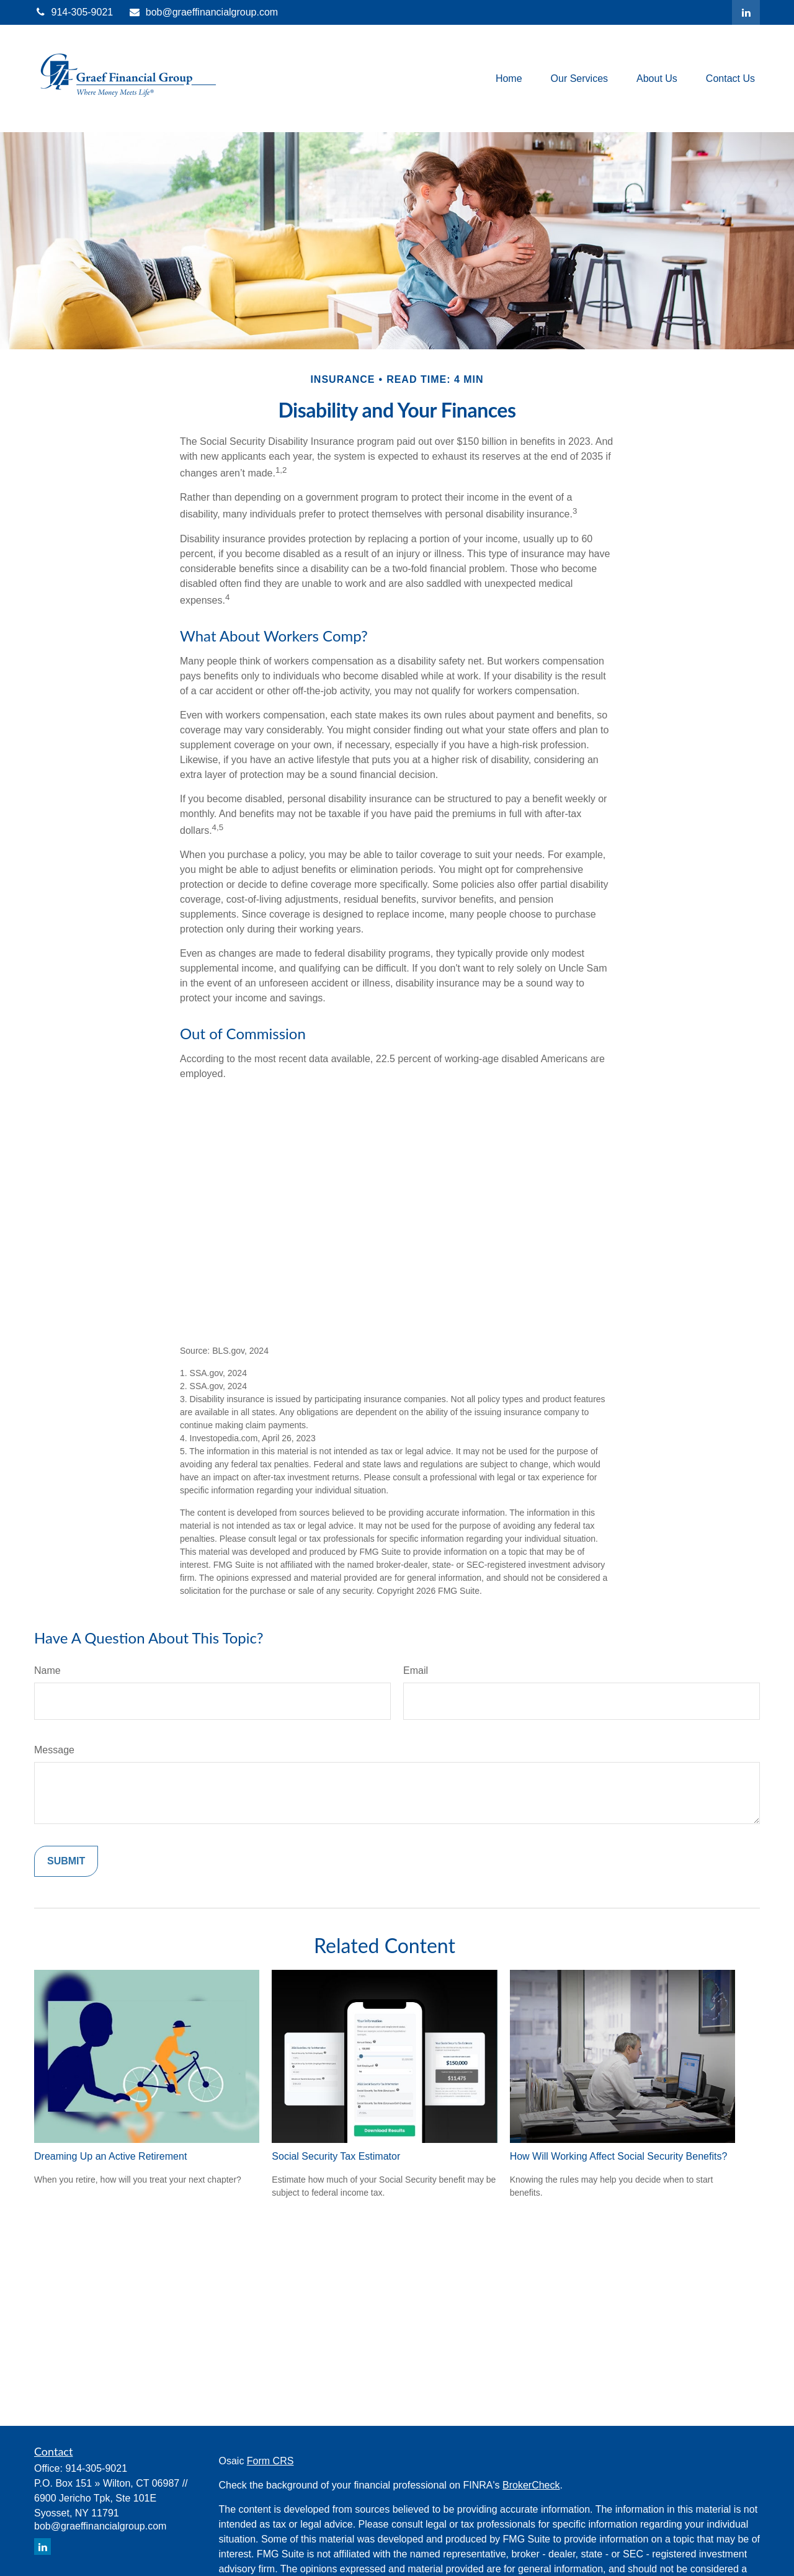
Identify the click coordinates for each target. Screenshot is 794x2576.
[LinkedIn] (746, 12)
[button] (509, 78)
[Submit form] (66, 1861)
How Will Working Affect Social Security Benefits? (619, 2156)
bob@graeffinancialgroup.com (203, 12)
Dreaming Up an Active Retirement (110, 2156)
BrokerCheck (531, 2485)
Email (415, 1670)
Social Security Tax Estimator (336, 2156)
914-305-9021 (73, 12)
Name (47, 1670)
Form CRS (270, 2461)
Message (54, 1750)
